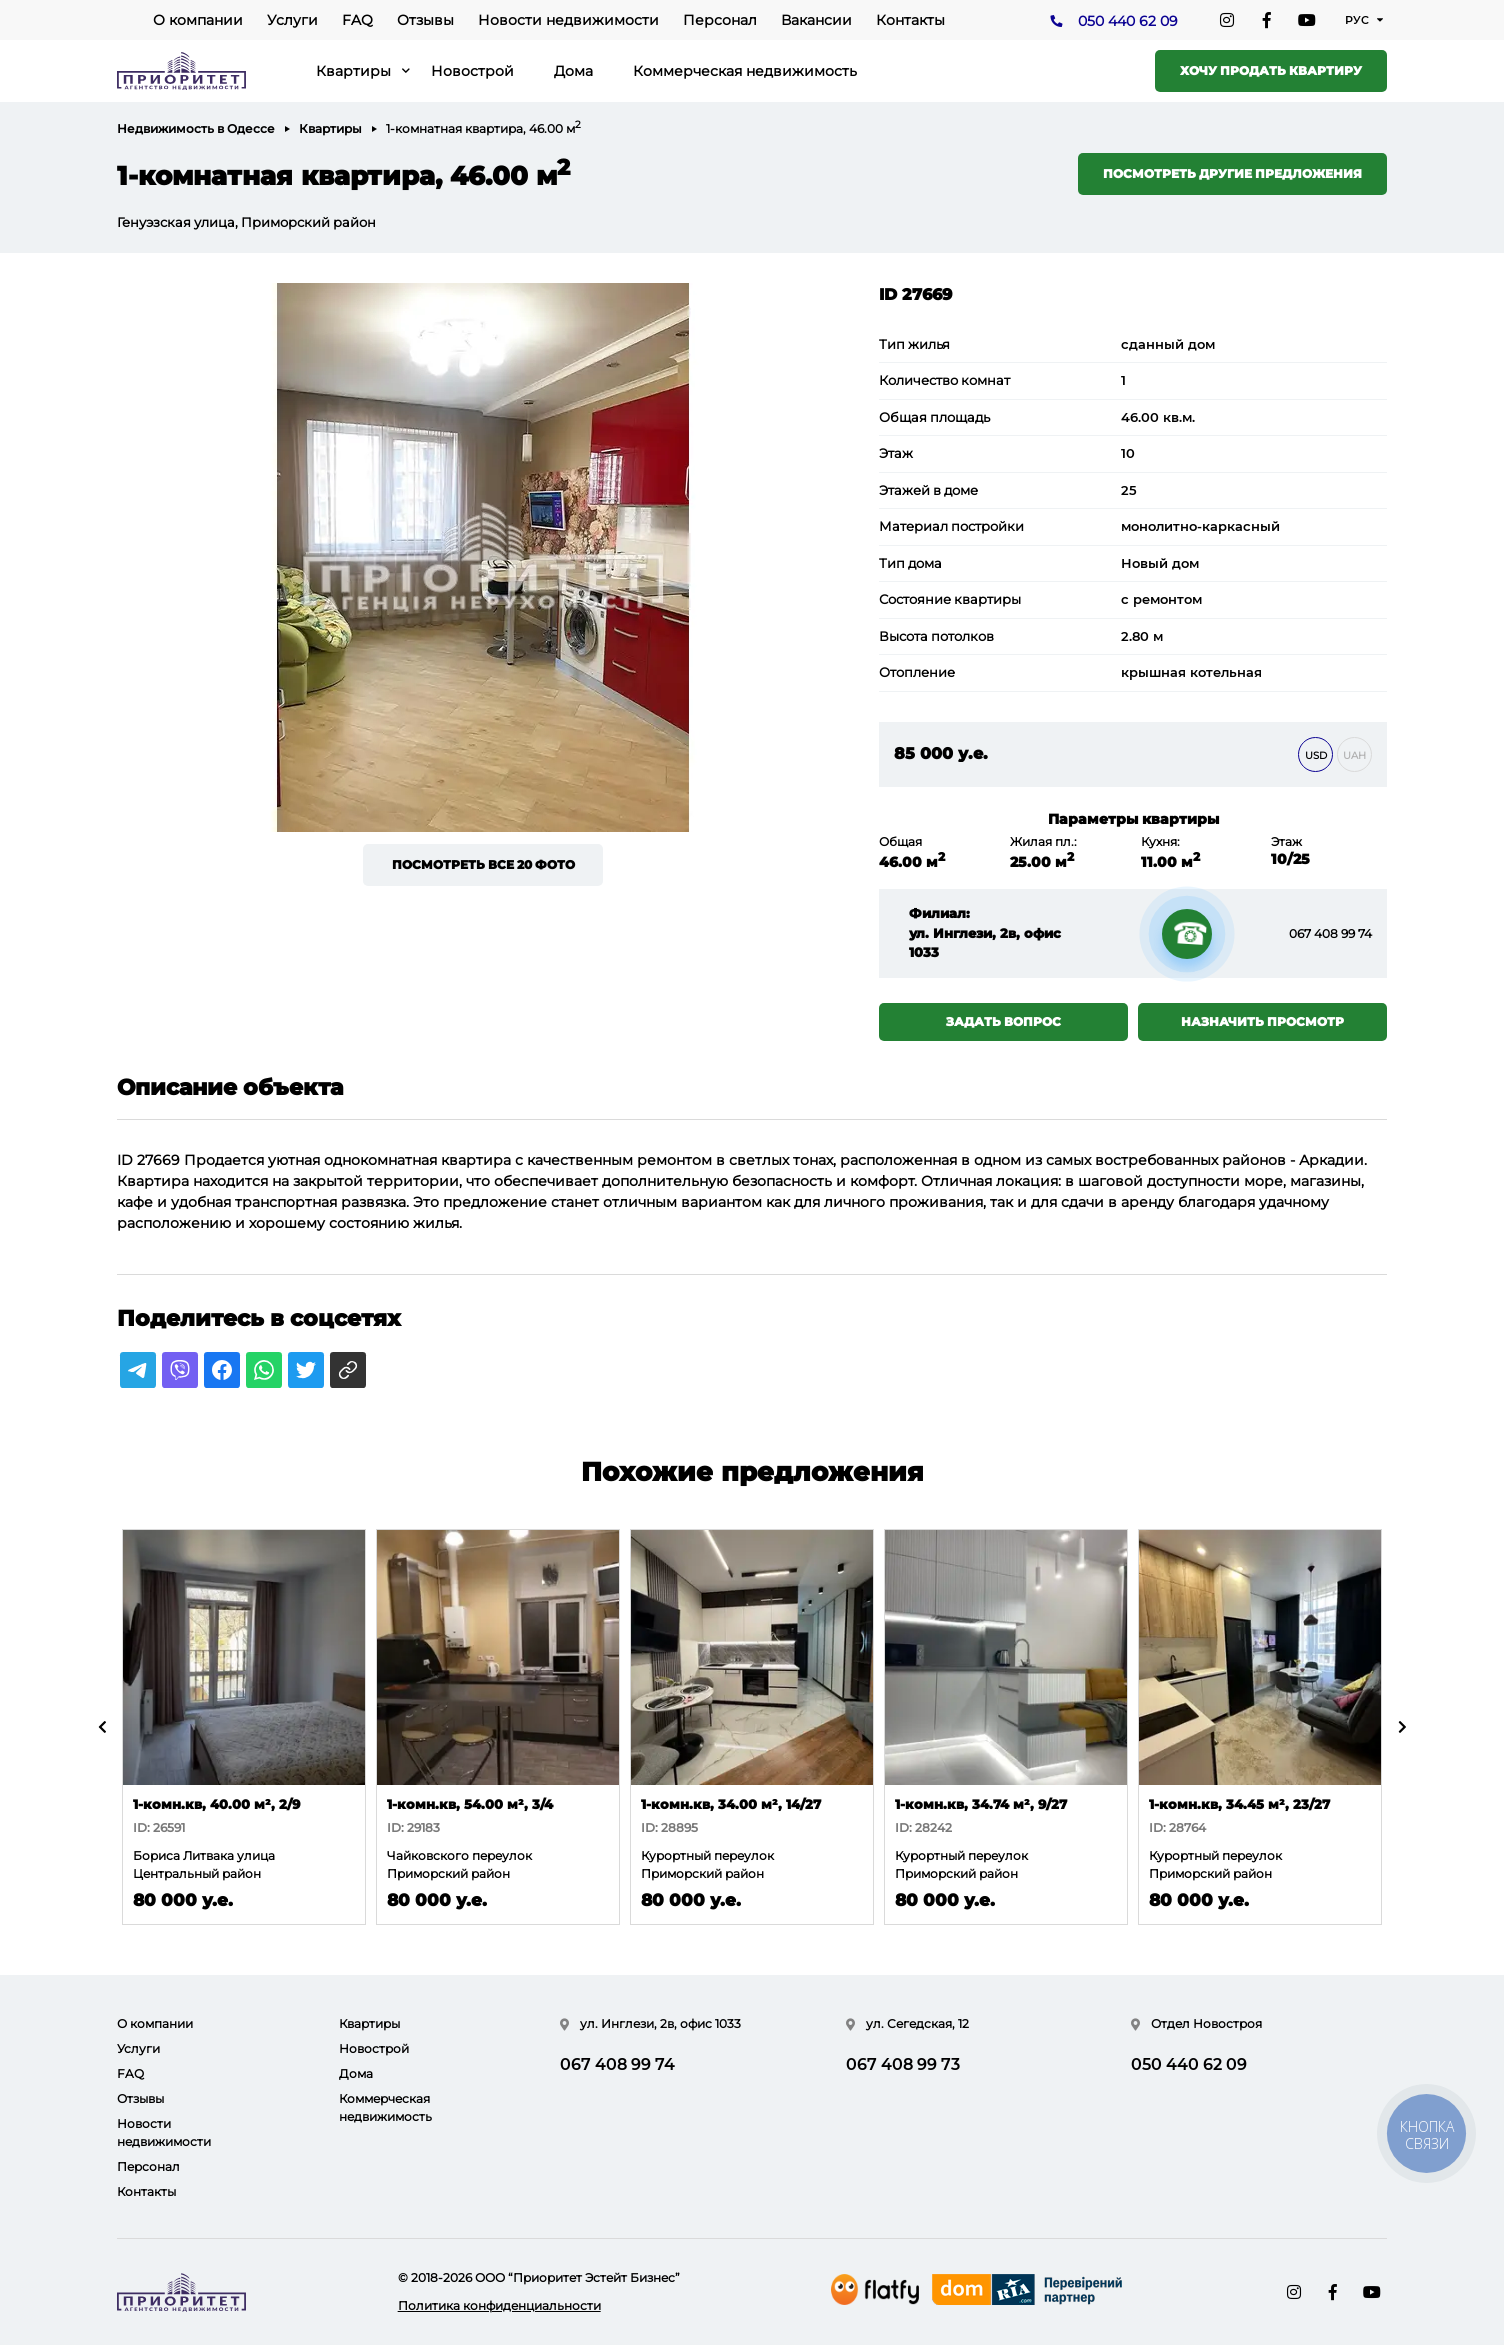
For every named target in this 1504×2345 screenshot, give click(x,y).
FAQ (357, 20)
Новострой (472, 71)
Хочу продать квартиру (1271, 70)
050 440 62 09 (1128, 21)
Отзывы (425, 20)
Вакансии (816, 20)
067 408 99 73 (903, 2064)
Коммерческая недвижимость (745, 71)
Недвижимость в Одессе (196, 128)
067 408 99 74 (1330, 933)
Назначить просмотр (1262, 1021)
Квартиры (353, 71)
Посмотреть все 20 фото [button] (483, 864)
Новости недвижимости (568, 20)
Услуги (292, 20)
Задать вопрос (1003, 1021)
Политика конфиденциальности (499, 2305)
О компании (198, 20)
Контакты (910, 20)
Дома (573, 71)
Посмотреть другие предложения (1232, 173)
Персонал (720, 20)
